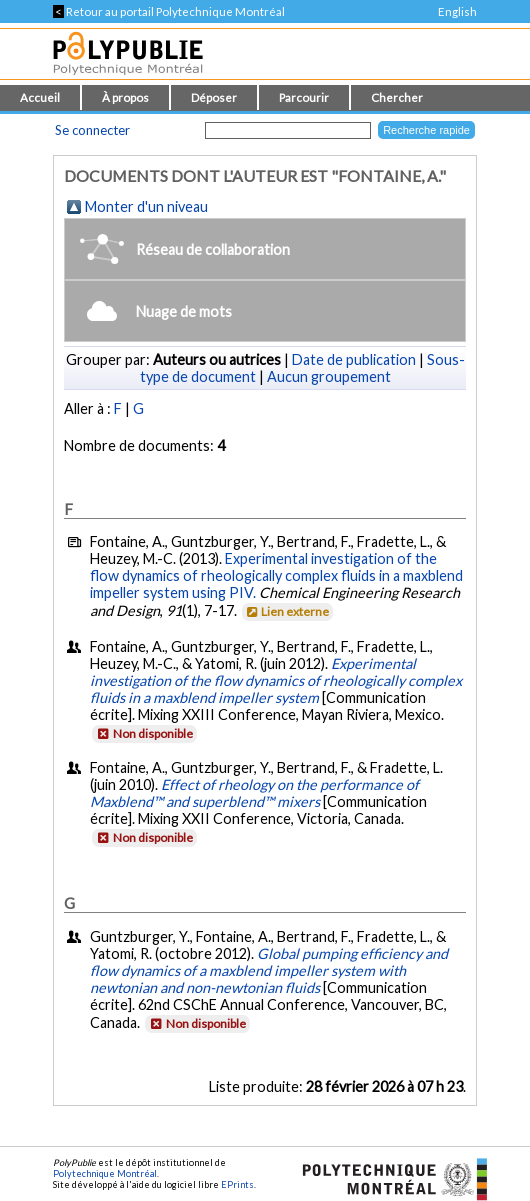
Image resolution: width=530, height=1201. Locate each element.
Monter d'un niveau (146, 206)
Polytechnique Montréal (105, 1173)
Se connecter (92, 130)
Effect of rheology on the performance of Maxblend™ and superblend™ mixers (254, 793)
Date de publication (354, 359)
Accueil (40, 97)
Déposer (214, 97)
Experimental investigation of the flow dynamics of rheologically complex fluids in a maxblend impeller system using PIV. (276, 575)
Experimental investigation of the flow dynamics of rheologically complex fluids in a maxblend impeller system (276, 680)
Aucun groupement (329, 376)
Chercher (397, 97)
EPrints (237, 1184)
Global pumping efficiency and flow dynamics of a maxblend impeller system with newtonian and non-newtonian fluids (269, 970)
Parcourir (304, 97)
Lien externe (286, 611)
